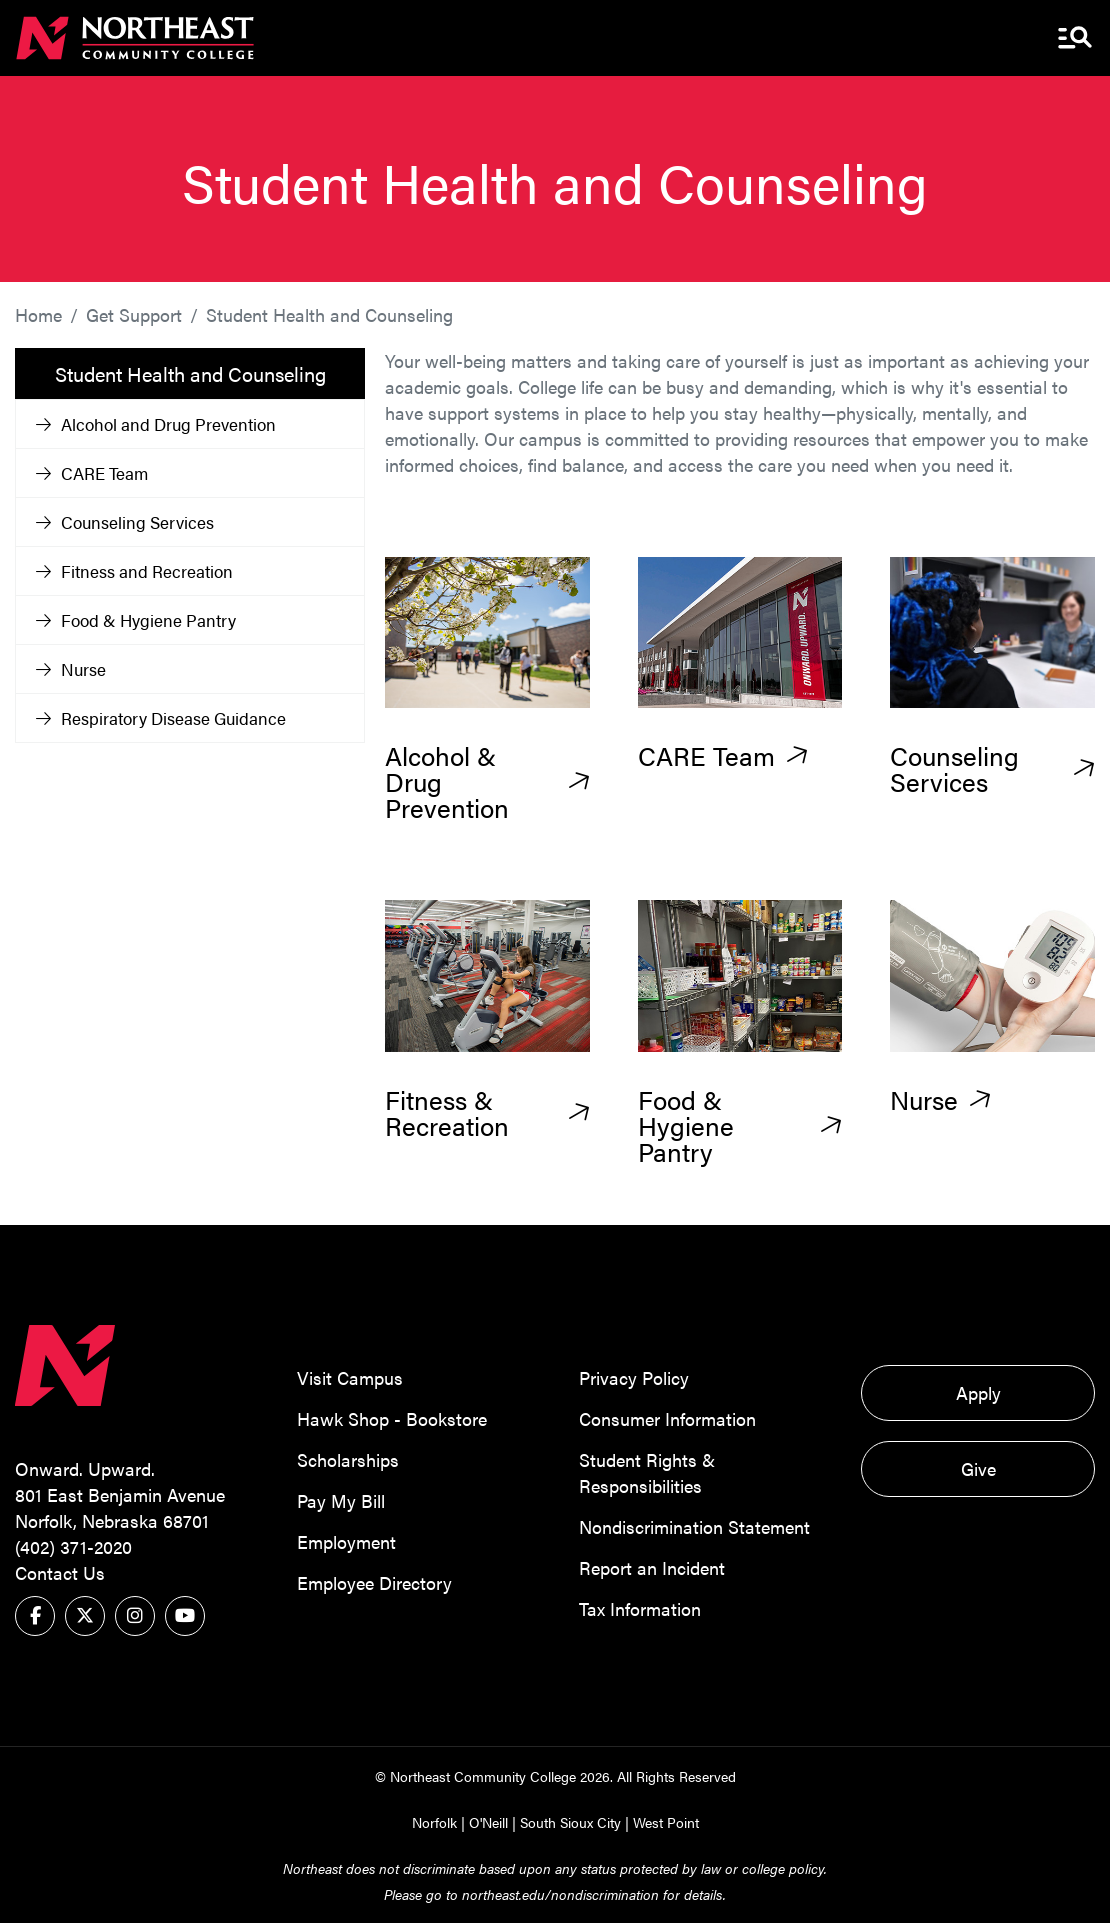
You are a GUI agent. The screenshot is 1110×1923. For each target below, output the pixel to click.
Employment (346, 1541)
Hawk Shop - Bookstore (392, 1418)
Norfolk (434, 1822)
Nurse (71, 669)
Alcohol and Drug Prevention (156, 424)
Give (978, 1468)
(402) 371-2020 (73, 1546)
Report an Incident (652, 1567)
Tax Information (640, 1608)
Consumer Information (667, 1418)
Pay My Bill (341, 1500)
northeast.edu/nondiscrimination (560, 1894)
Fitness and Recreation (134, 571)
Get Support (134, 314)
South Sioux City (570, 1822)
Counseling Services (125, 522)
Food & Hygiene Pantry (136, 620)
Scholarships (348, 1459)
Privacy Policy (634, 1377)
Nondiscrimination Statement (694, 1526)
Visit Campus (350, 1377)
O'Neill (488, 1822)
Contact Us (60, 1572)
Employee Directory (374, 1582)
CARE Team (92, 473)
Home (38, 314)
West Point (666, 1822)
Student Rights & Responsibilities (647, 1472)
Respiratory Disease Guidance (161, 718)
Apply (978, 1392)
